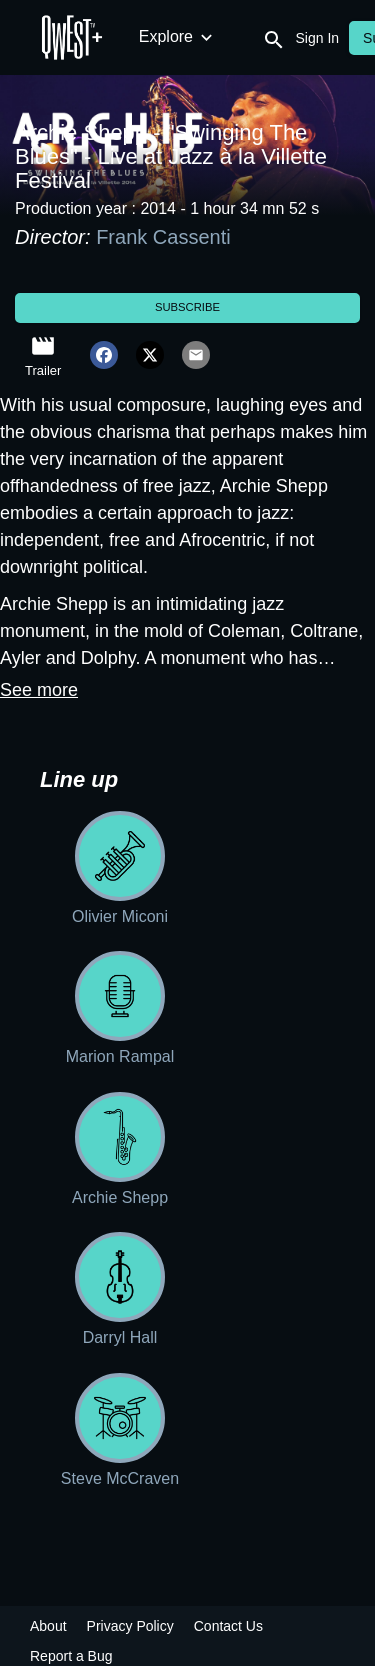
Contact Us (228, 1626)
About (48, 1626)
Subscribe (187, 307)
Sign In (318, 38)
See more (39, 690)
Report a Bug (71, 1656)
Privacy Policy (130, 1626)
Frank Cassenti (163, 237)
